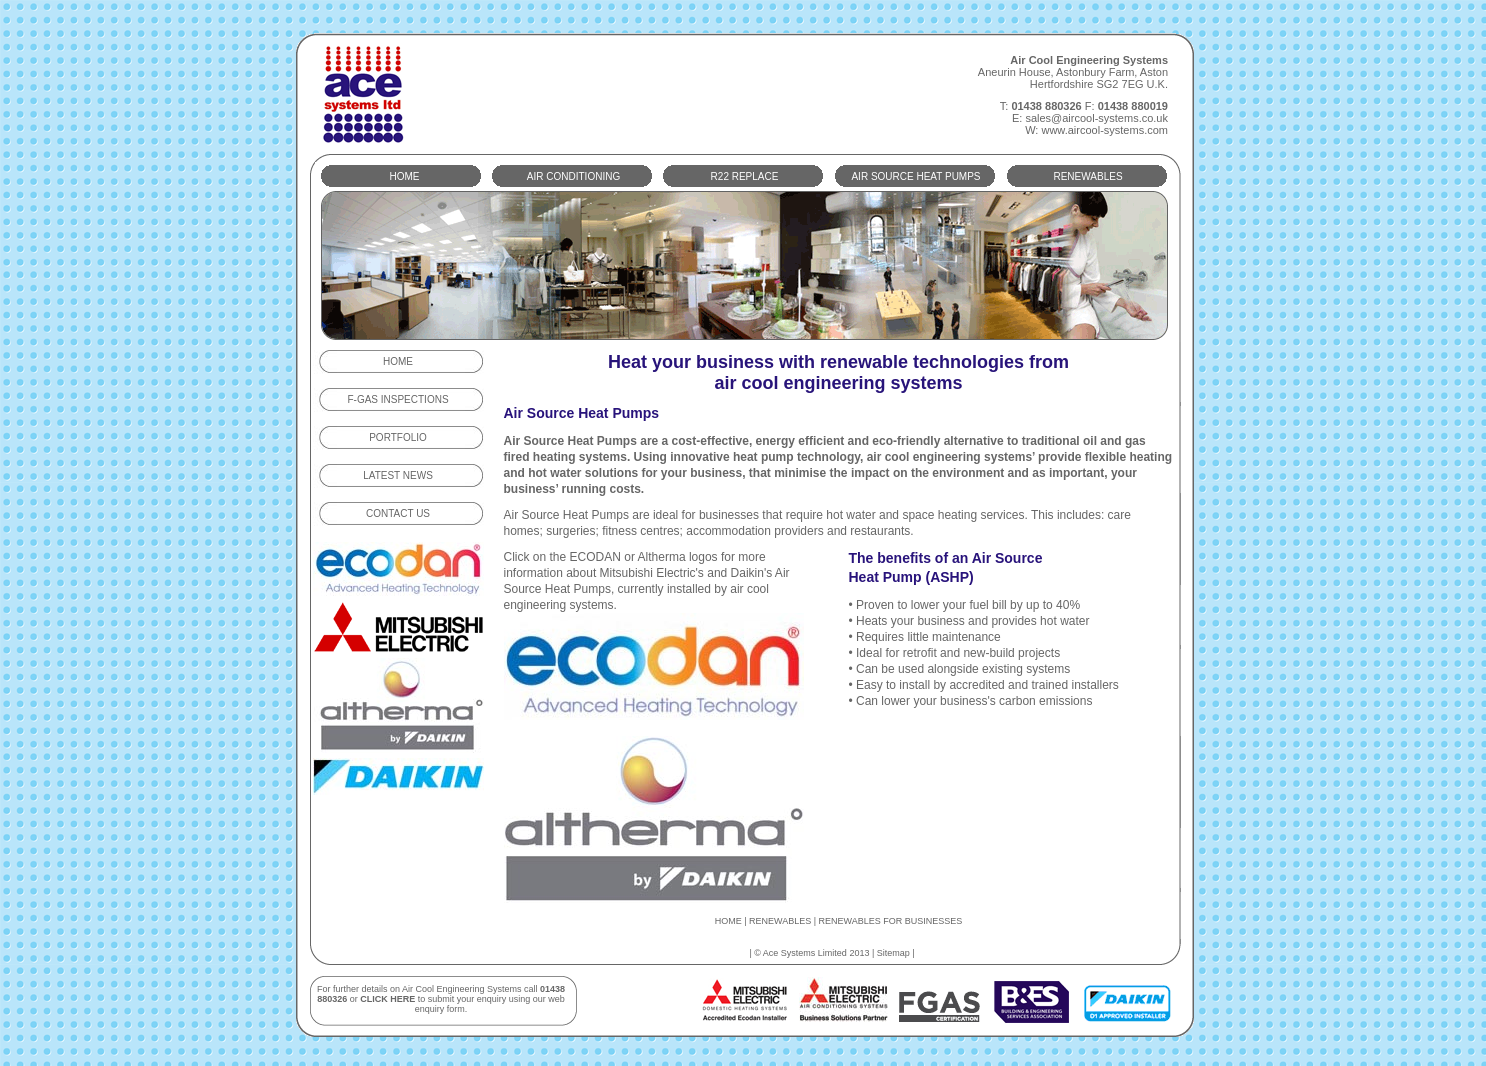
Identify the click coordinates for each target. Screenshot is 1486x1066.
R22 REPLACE (745, 176)
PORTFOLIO (398, 437)
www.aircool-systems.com (1104, 130)
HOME (405, 176)
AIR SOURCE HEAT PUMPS (915, 176)
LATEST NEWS (398, 475)
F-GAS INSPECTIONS (397, 399)
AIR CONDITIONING (573, 176)
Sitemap (893, 953)
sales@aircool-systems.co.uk (1096, 118)
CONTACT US (398, 513)
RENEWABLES (1087, 176)
